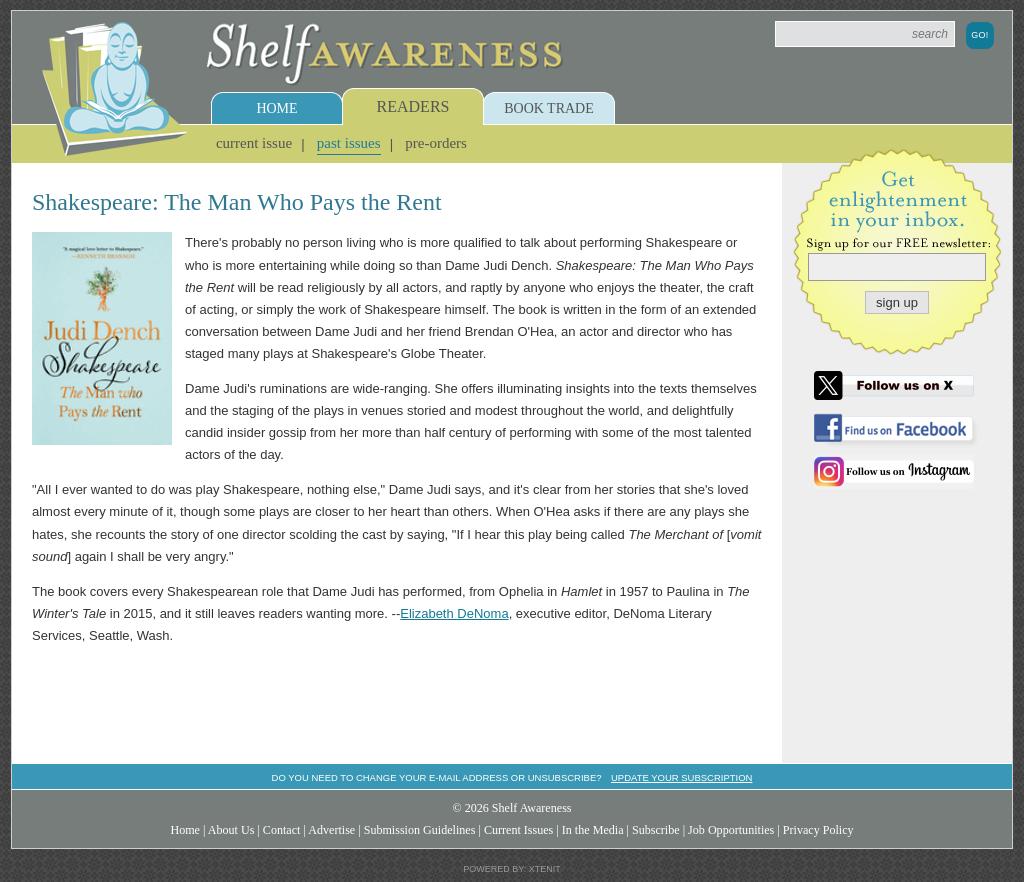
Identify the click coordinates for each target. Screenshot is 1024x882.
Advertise (331, 830)
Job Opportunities (731, 830)
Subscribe (656, 830)
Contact (282, 830)
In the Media (593, 830)
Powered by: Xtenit (512, 869)
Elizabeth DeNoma (454, 613)
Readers (413, 106)
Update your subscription (681, 777)
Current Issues (518, 830)
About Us (231, 830)
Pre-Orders (436, 143)
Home (276, 108)
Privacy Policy (818, 830)
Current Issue (254, 143)
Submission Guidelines (420, 830)
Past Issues (349, 143)
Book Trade (549, 108)
